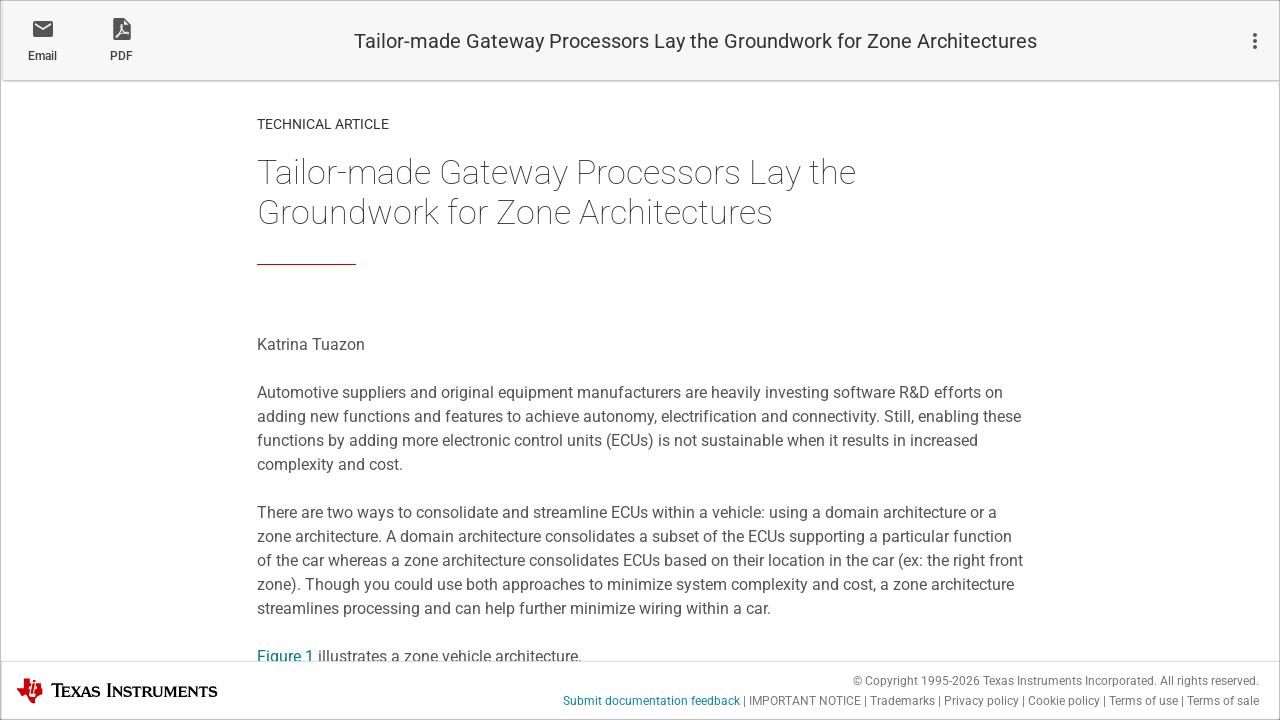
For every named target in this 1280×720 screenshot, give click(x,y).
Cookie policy (1064, 701)
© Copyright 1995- (916, 681)
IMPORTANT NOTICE (805, 701)
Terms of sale (1223, 701)
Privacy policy (981, 701)
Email (42, 56)
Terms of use (1143, 701)
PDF (121, 56)
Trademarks (902, 701)
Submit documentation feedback (651, 701)
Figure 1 (285, 656)
